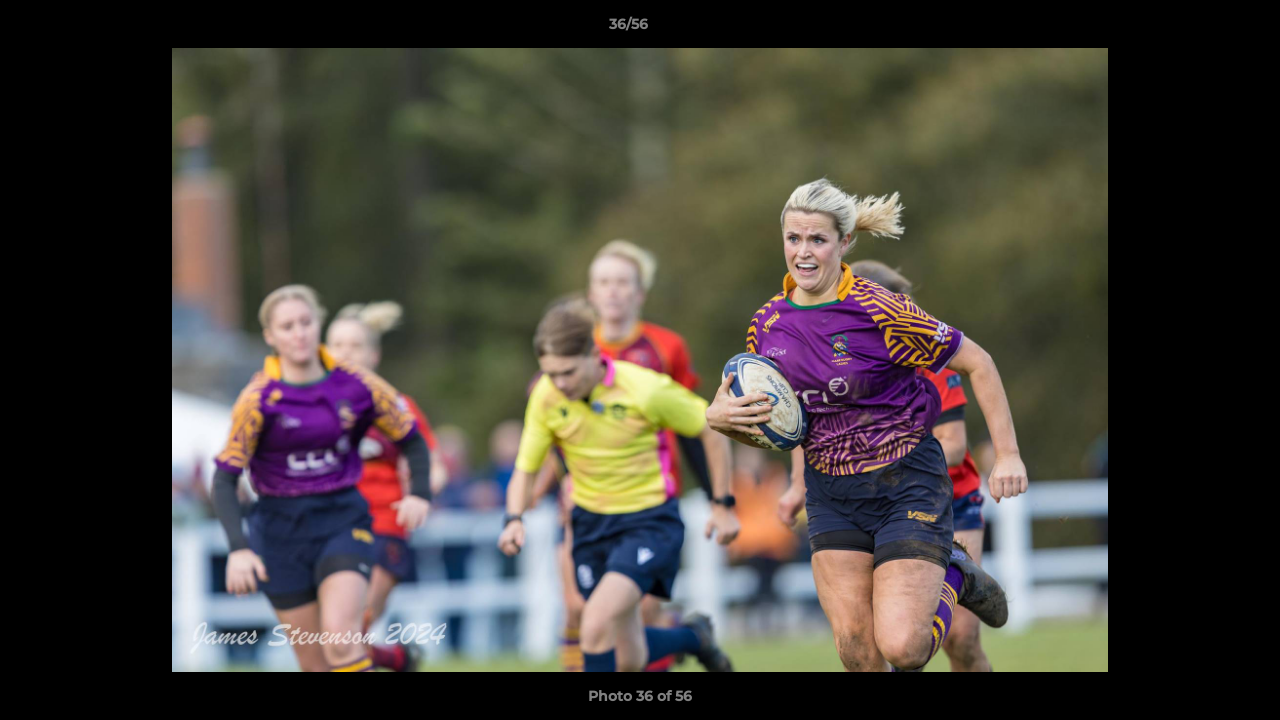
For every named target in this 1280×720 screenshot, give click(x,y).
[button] (1196, 29)
